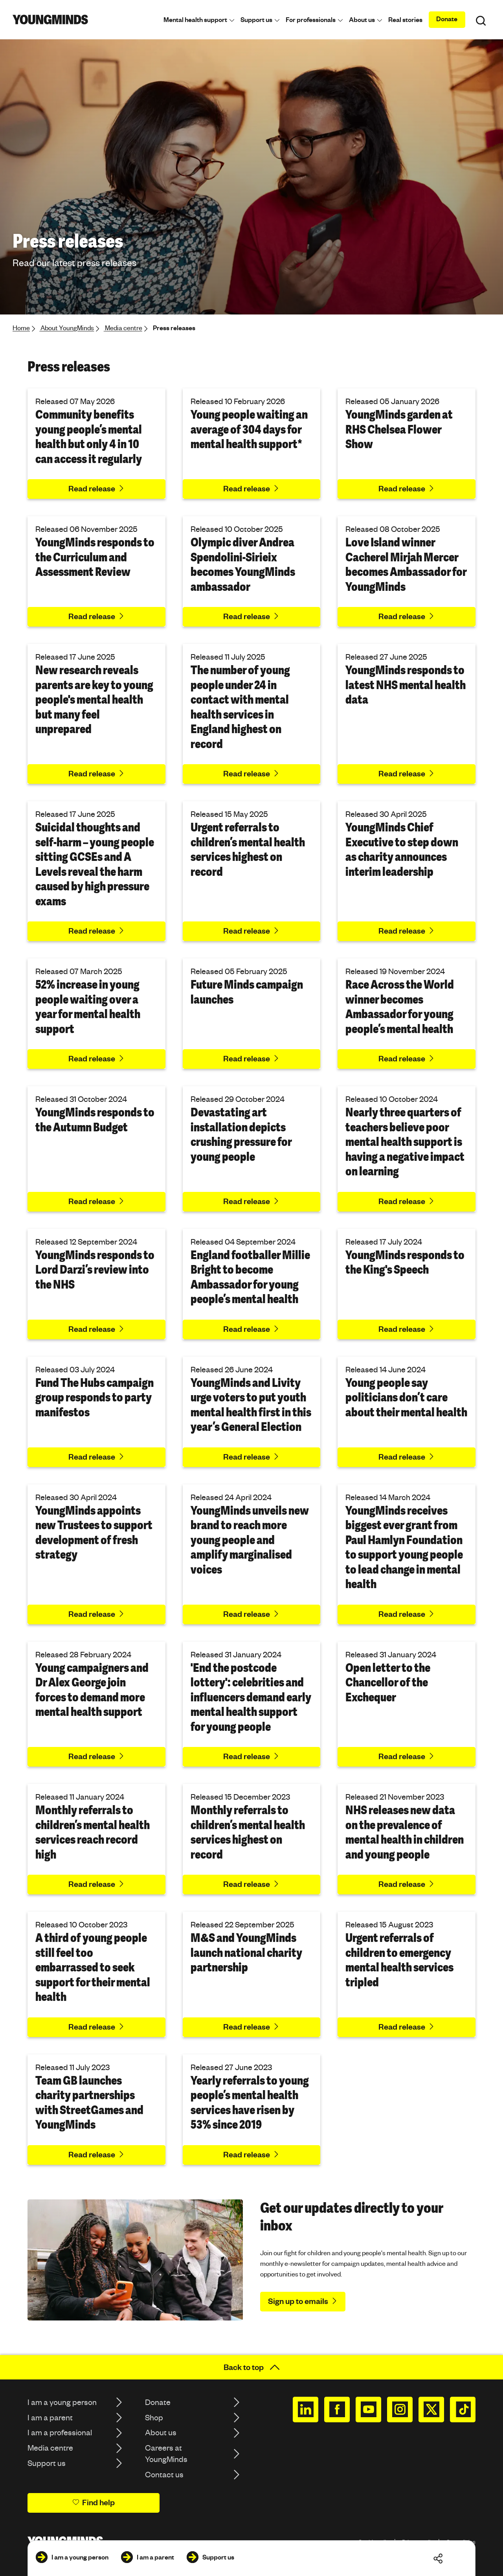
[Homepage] (50, 19)
